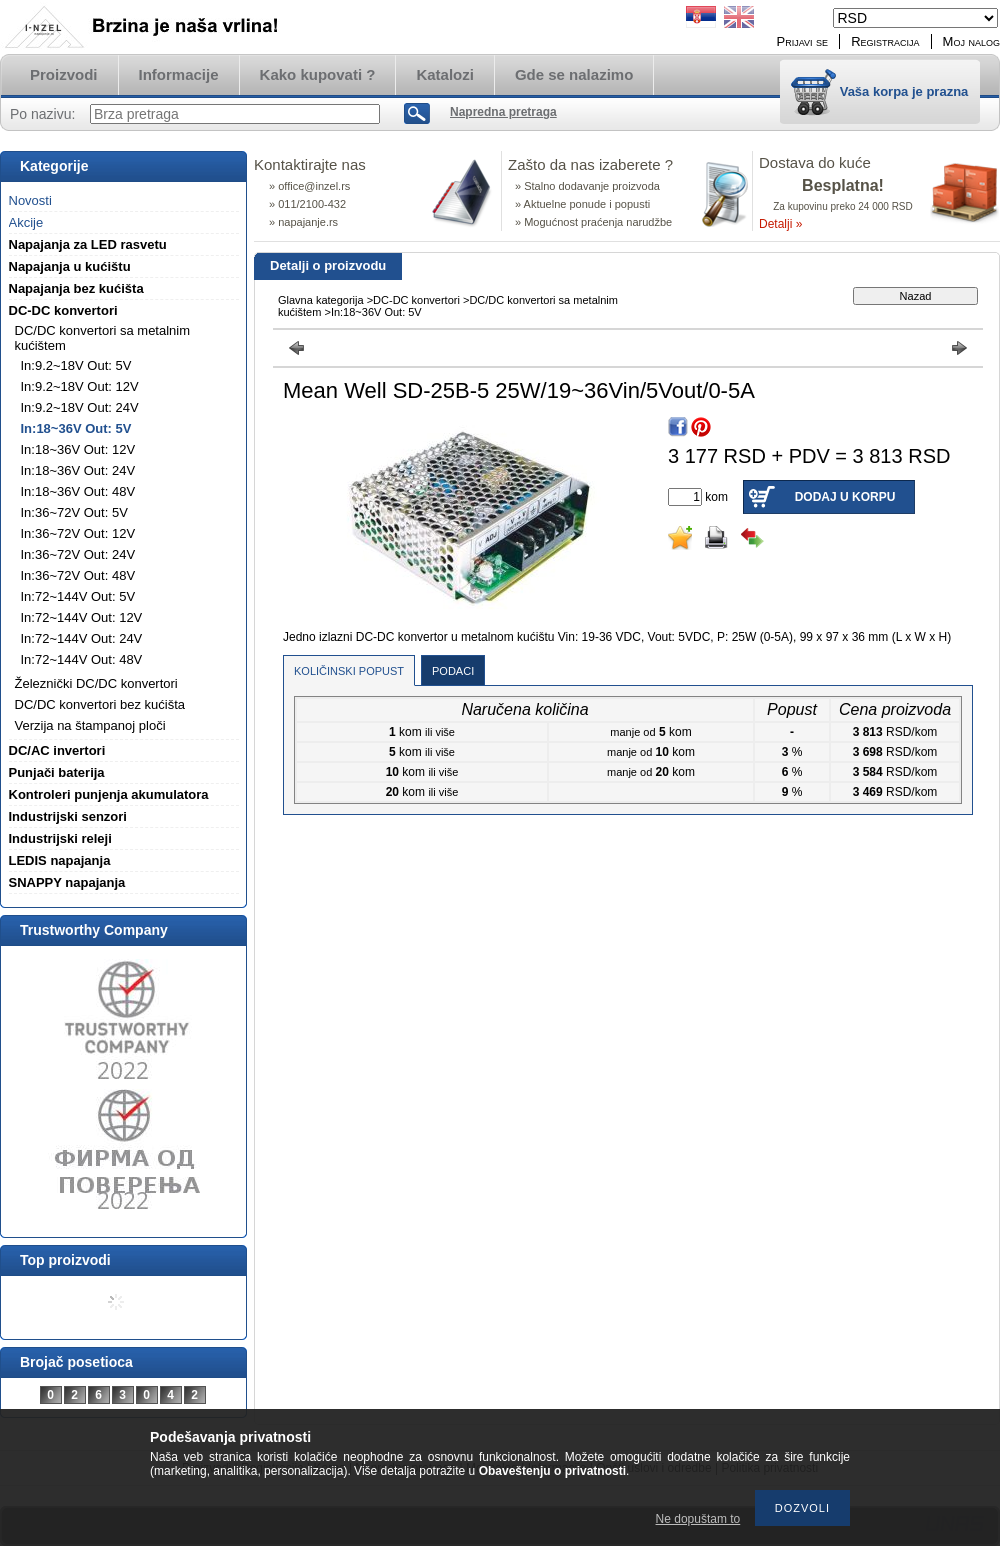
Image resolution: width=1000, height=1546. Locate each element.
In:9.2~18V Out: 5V (76, 365)
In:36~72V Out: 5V (74, 512)
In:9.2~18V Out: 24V (80, 407)
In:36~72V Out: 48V (78, 575)
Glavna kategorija (321, 300)
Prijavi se (803, 41)
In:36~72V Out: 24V (78, 554)
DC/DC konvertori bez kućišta (100, 704)
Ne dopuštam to (698, 1519)
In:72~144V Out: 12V (82, 617)
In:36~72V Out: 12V (78, 533)
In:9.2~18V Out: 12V (80, 386)
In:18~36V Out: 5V (76, 428)
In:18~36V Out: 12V (78, 449)
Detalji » (780, 224)
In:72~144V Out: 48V (82, 659)
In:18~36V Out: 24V (78, 470)
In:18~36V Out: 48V (78, 491)
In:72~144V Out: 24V (82, 638)
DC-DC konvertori (416, 300)
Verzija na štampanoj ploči (90, 725)
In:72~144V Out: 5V (78, 596)
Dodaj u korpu (845, 497)
